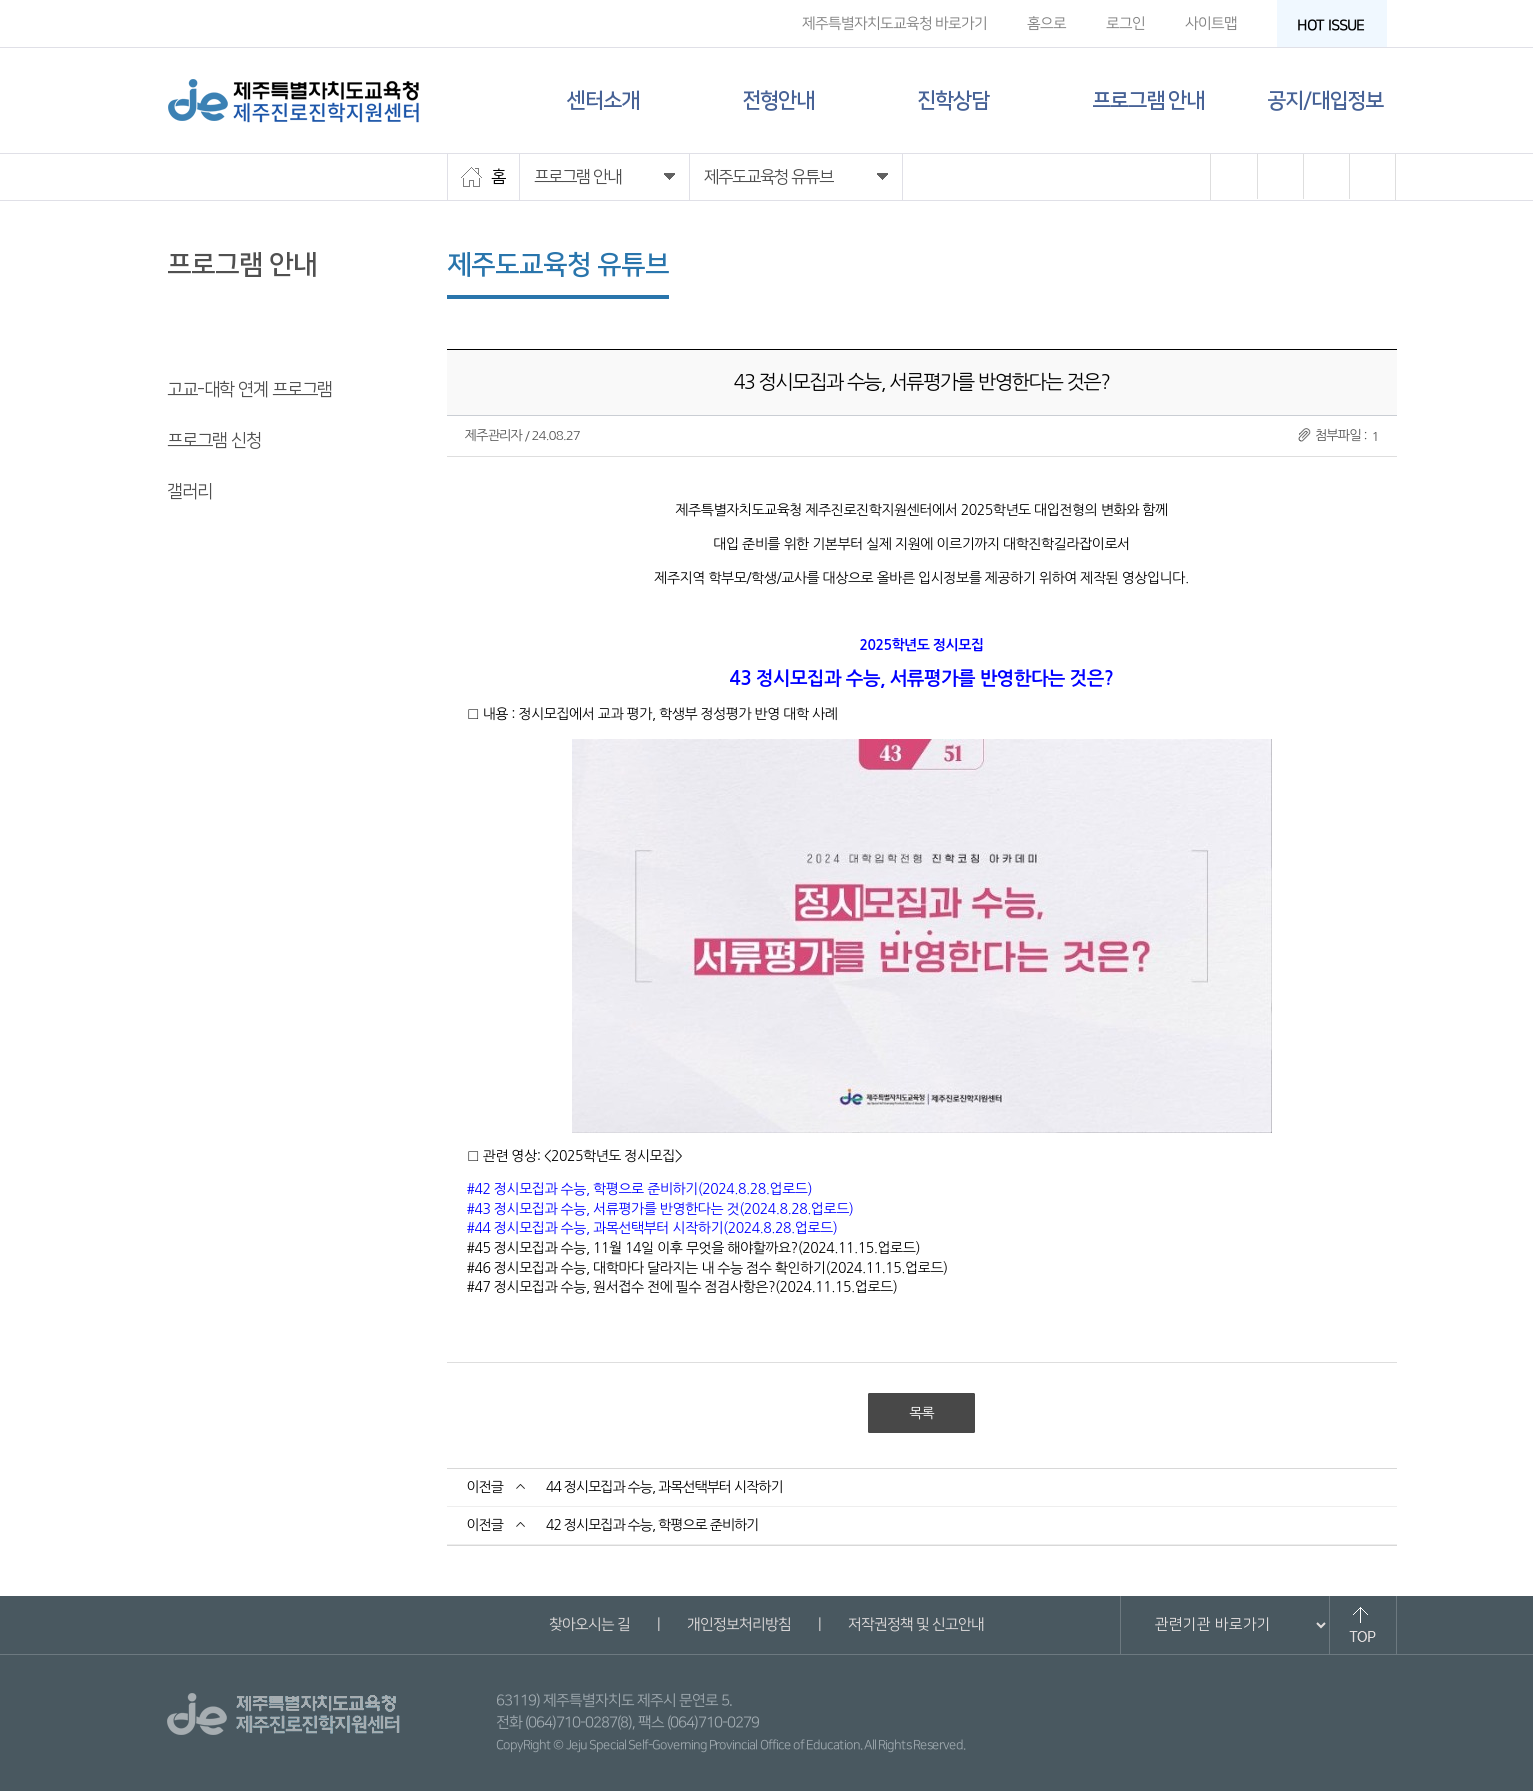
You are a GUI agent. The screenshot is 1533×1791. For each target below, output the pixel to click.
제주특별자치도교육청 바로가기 (893, 23)
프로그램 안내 (1148, 100)
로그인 (1124, 23)
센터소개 (603, 100)
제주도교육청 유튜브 (236, 339)
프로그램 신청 (214, 441)
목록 (921, 1413)
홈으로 (1045, 23)
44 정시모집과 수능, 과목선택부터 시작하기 (664, 1487)
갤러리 (189, 492)
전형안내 (778, 100)
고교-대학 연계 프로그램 (249, 390)
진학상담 (953, 100)
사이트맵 (1210, 23)
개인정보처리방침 (739, 1624)
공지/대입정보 (1325, 100)
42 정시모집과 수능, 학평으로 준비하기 (652, 1525)
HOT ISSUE (1336, 25)
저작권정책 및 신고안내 (916, 1624)
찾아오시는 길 (589, 1624)
